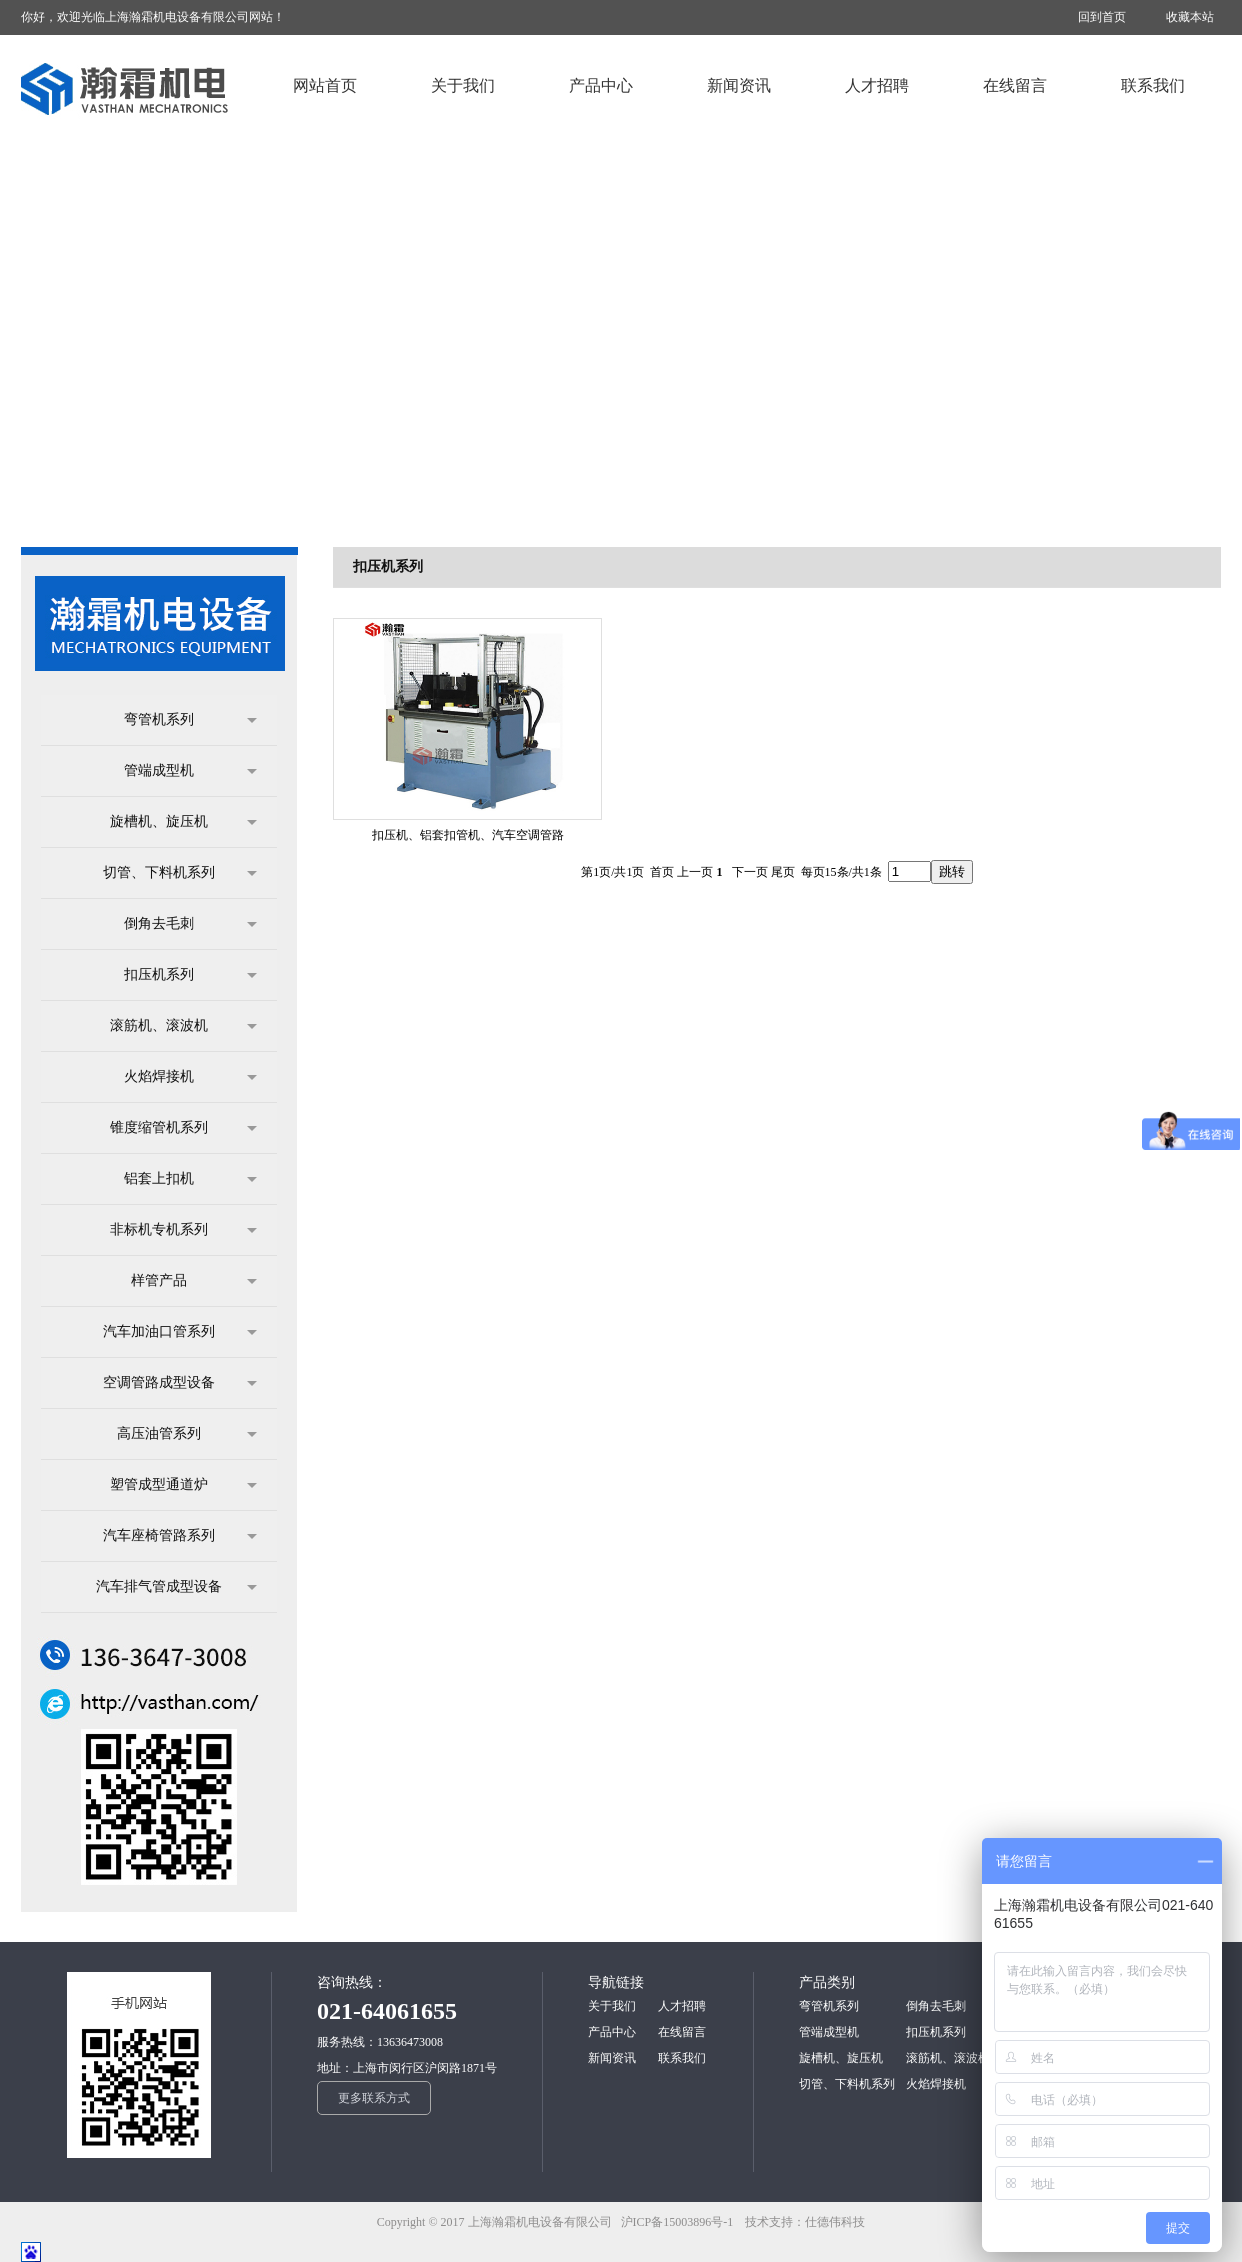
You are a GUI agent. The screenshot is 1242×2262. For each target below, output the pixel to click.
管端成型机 (190, 771)
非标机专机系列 (183, 1230)
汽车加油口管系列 (180, 1332)
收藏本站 (1190, 17)
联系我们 (682, 2058)
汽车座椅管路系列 (180, 1536)
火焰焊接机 (190, 1077)
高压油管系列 (187, 1434)
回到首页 (1102, 17)
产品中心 (612, 2032)
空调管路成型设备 (180, 1383)
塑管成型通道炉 (183, 1485)
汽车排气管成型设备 (176, 1587)
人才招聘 (682, 2006)
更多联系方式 (374, 2098)
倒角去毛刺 (190, 924)
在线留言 (682, 2032)
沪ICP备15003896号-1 (682, 2222)
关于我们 (612, 2006)
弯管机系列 (190, 720)
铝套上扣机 (190, 1179)
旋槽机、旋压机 (183, 822)
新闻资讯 (612, 2058)
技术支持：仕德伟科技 (805, 2222)
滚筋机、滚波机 (183, 1026)
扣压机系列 (190, 975)
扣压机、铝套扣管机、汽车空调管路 (468, 835)
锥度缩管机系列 (183, 1128)
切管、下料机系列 (180, 873)
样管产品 (194, 1281)
